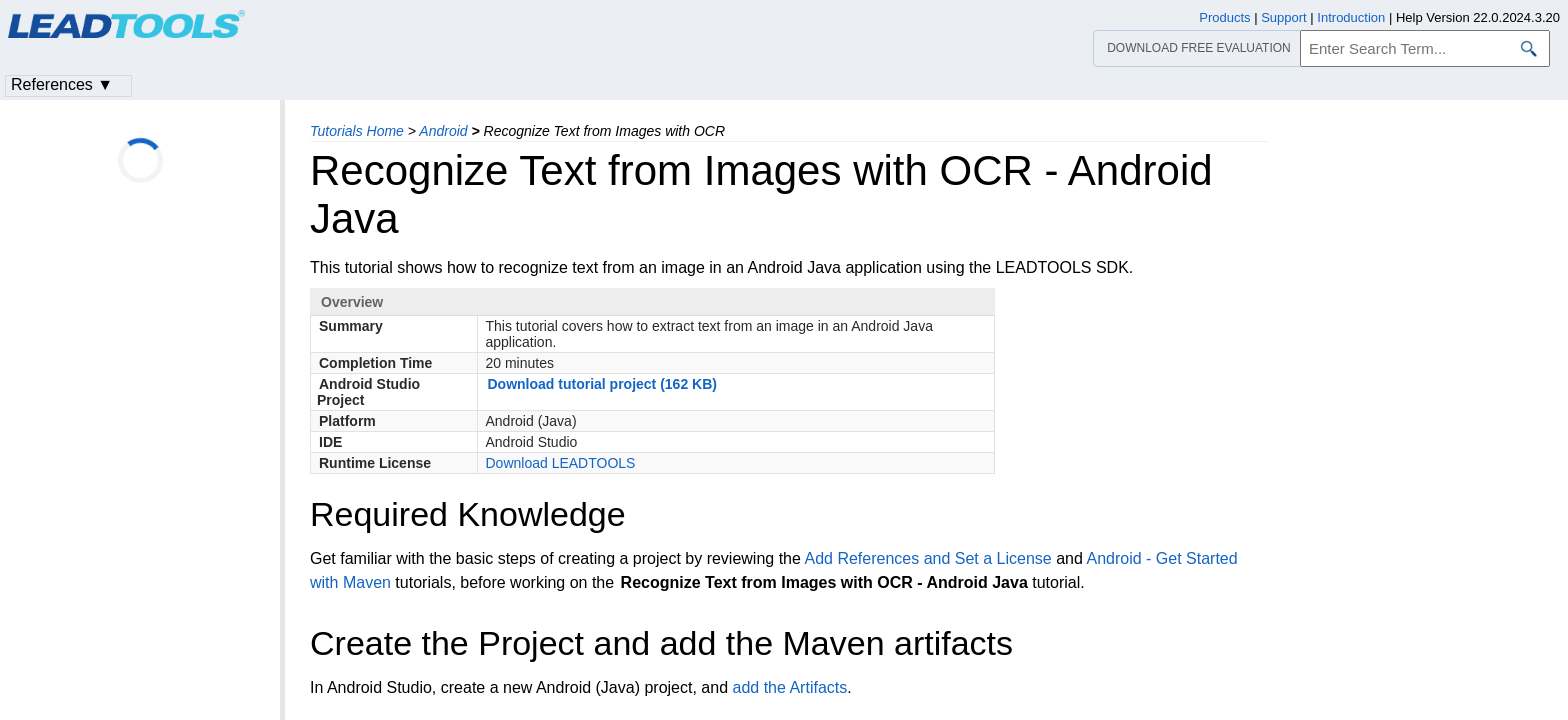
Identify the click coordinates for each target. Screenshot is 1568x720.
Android (443, 131)
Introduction (1351, 17)
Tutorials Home (357, 131)
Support (1284, 17)
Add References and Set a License (927, 558)
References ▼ (62, 84)
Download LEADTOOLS (561, 463)
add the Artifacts (789, 687)
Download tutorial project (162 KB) (602, 384)
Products (1224, 17)
